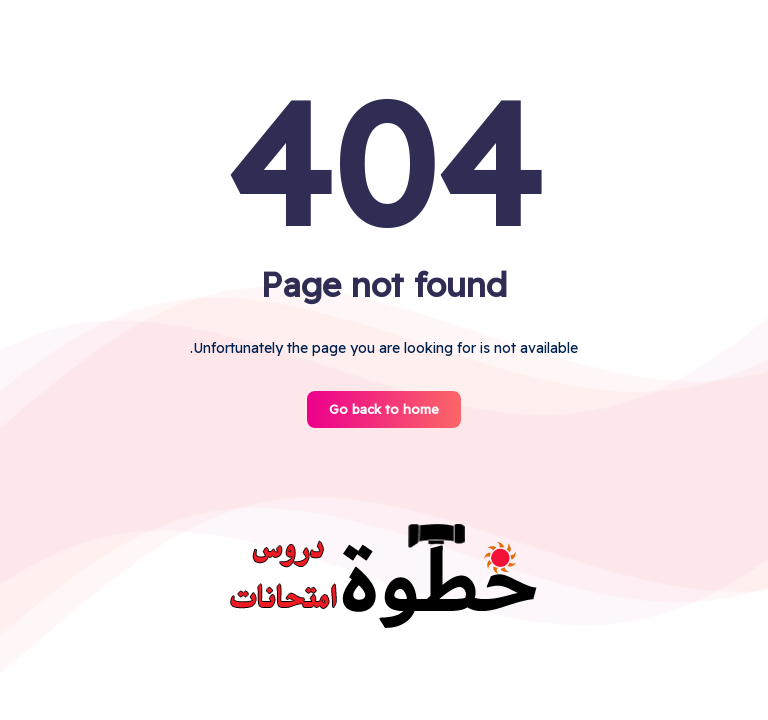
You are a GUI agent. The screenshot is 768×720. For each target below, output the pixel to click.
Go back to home (384, 409)
